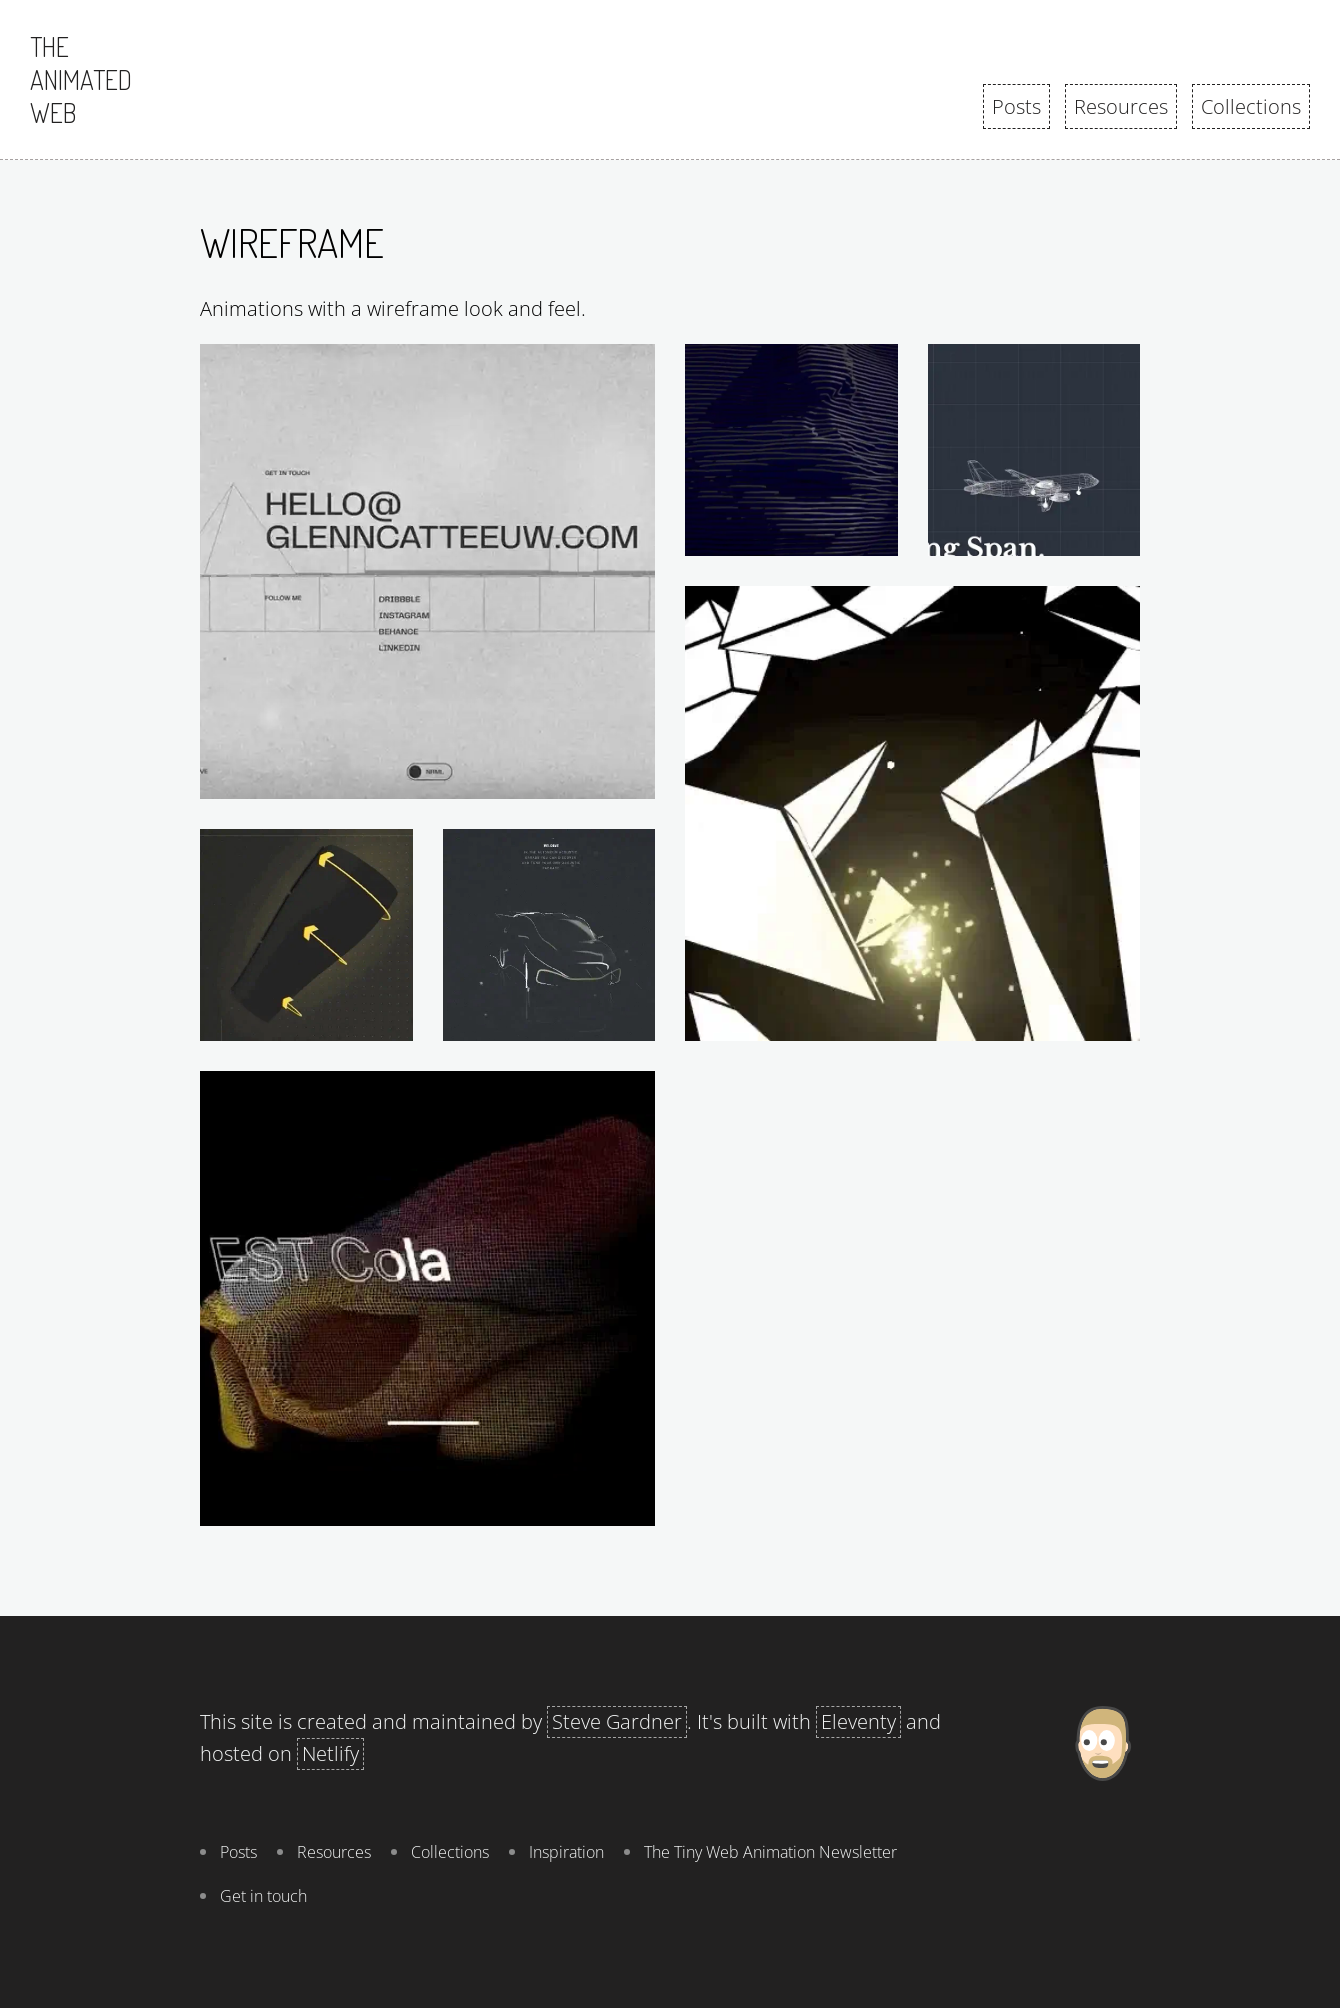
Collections (1251, 106)
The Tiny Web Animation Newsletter (770, 1852)
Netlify (330, 1753)
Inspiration (566, 1852)
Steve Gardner (617, 1721)
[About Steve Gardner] (1102, 1812)
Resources (1121, 106)
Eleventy (858, 1721)
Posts (1016, 106)
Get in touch (263, 1896)
